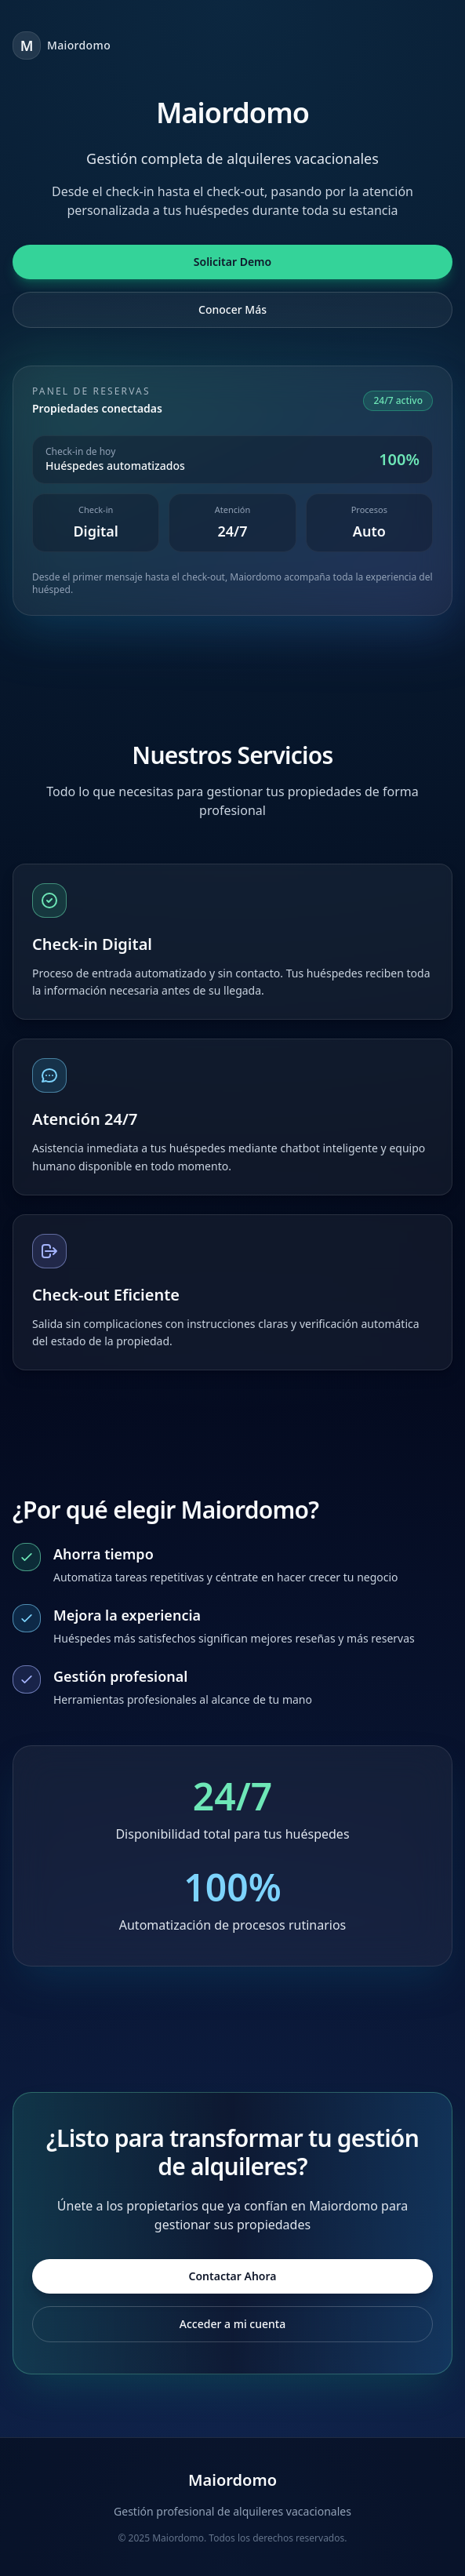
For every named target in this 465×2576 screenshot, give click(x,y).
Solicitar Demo (232, 261)
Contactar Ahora (233, 2276)
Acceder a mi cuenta (232, 2323)
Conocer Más (232, 309)
